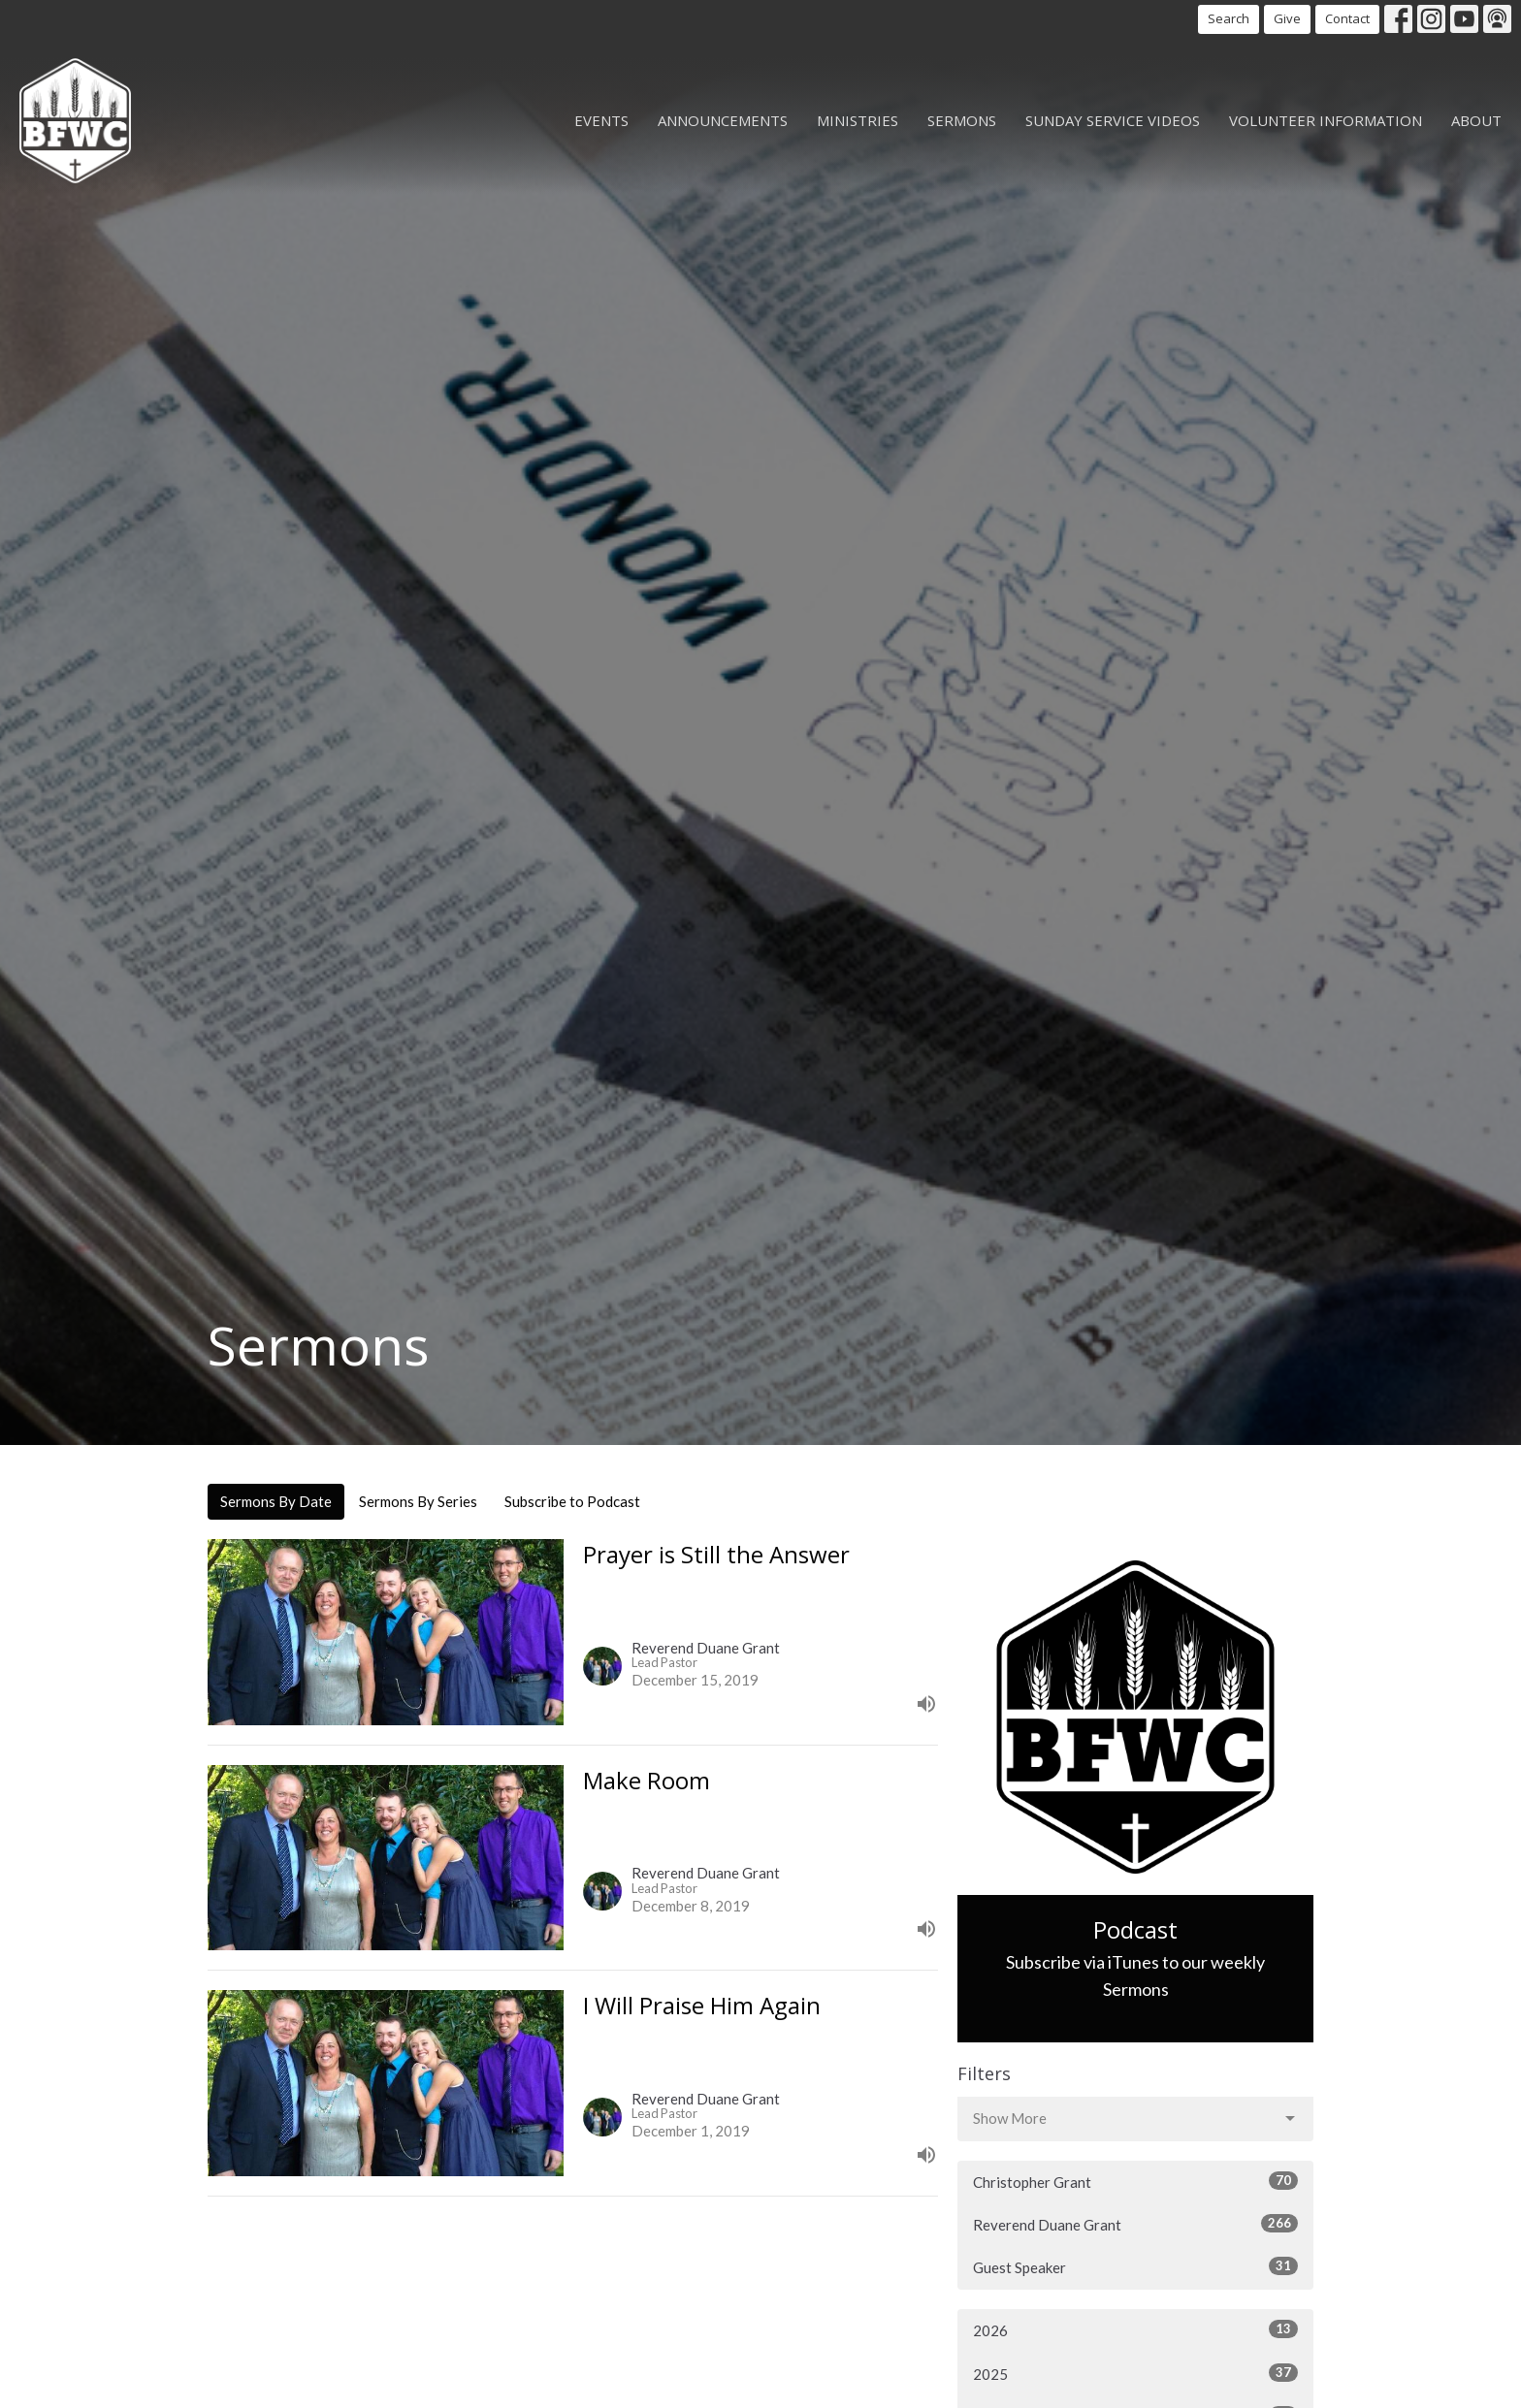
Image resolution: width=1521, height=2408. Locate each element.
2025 (1135, 2373)
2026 (1135, 2329)
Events (601, 120)
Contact (1347, 18)
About (1476, 120)
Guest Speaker (1135, 2266)
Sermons (961, 120)
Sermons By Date (276, 1501)
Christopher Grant (1135, 2181)
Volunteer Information (1325, 120)
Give (1287, 18)
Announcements (723, 120)
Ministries (857, 120)
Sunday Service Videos (1112, 120)
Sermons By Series (418, 1501)
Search (1228, 18)
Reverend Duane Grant (1135, 2223)
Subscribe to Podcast (572, 1501)
